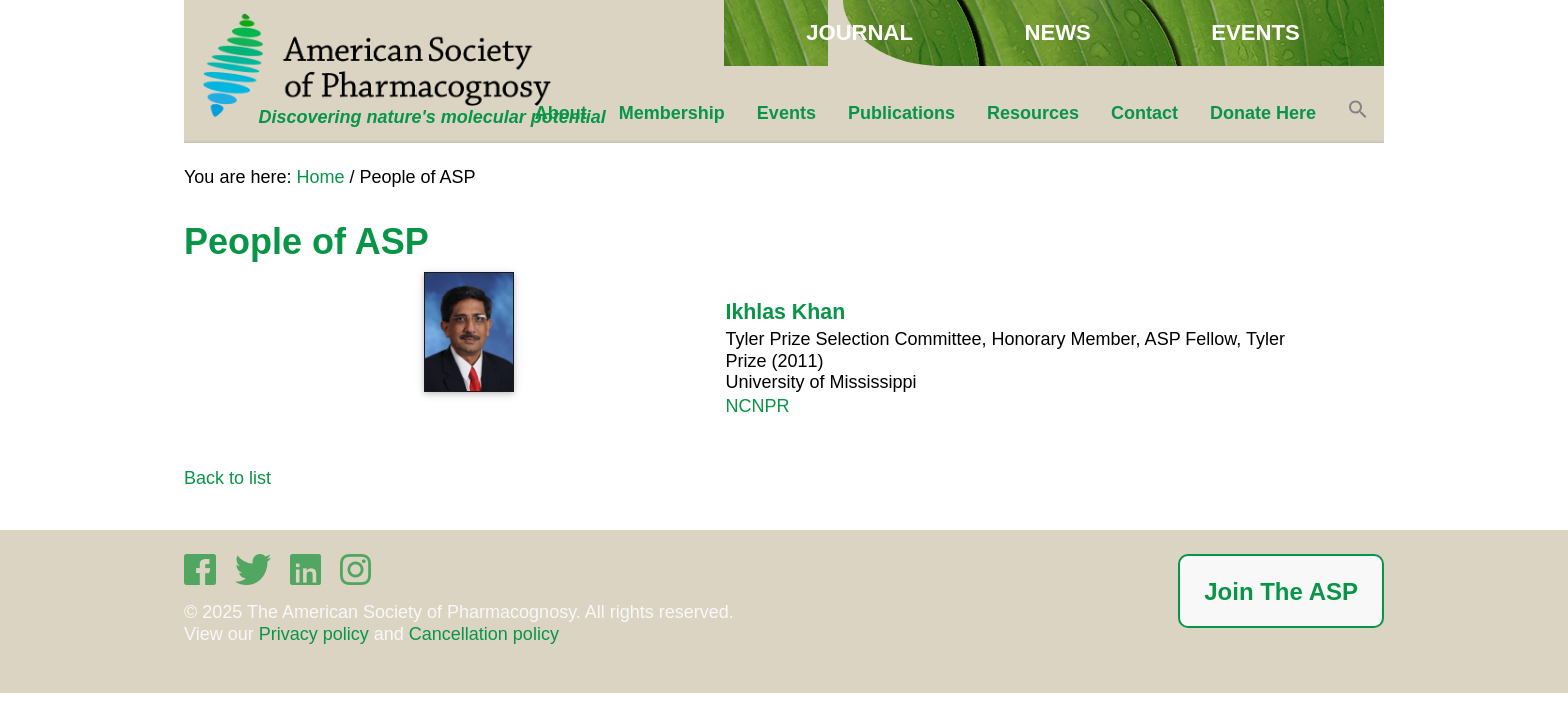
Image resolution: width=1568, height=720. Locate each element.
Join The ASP (1281, 591)
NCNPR (757, 406)
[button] (1358, 113)
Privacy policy (314, 634)
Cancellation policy (484, 634)
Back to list (227, 478)
